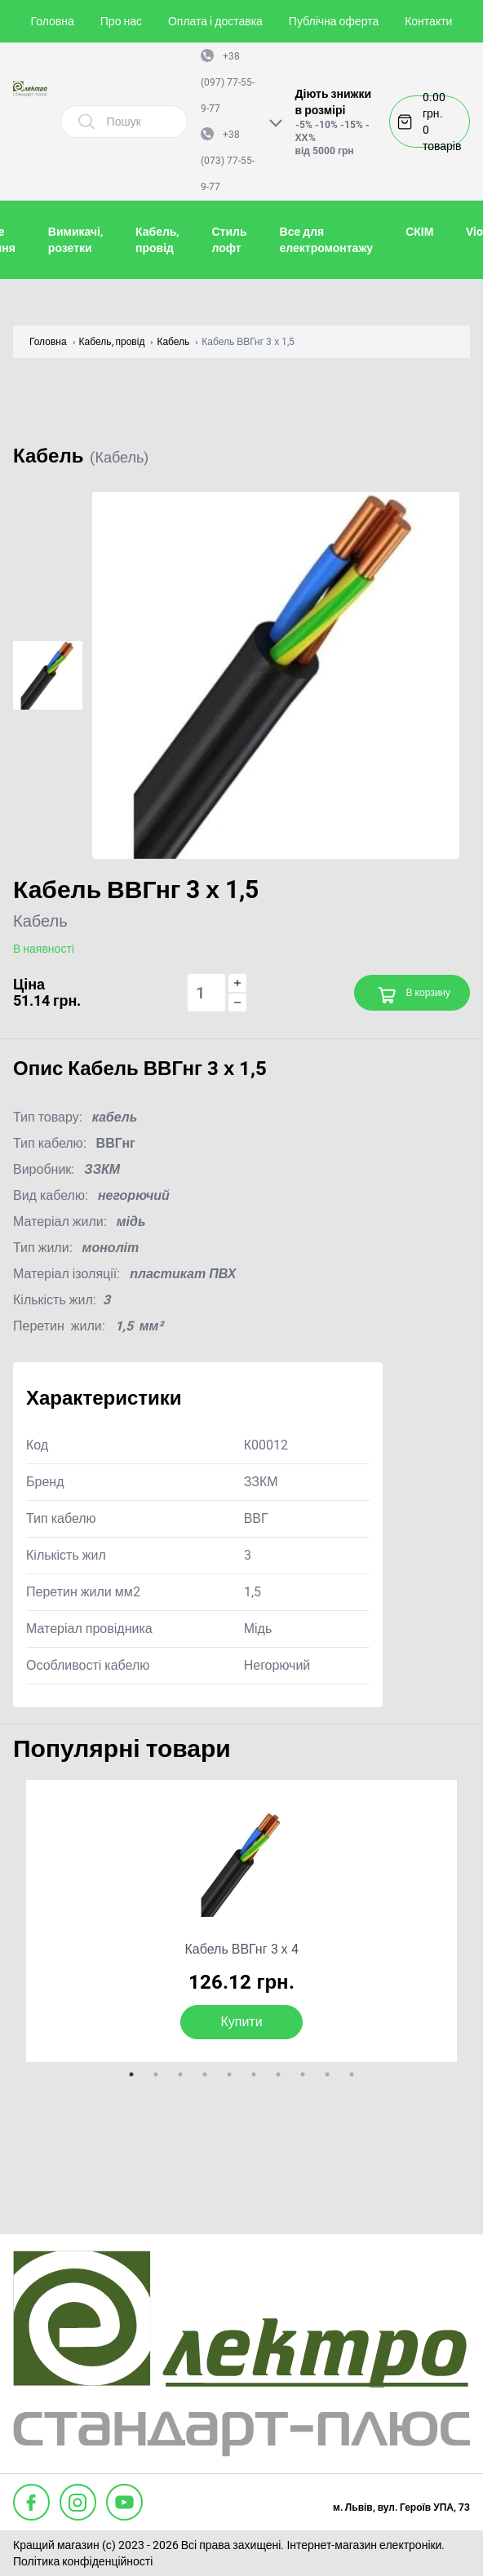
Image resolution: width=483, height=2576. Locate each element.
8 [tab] (303, 2074)
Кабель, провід (112, 341)
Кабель (173, 341)
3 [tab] (180, 2074)
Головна (52, 21)
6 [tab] (254, 2074)
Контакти (428, 21)
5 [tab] (229, 2074)
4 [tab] (205, 2074)
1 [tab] (131, 2074)
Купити (241, 2021)
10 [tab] (351, 2074)
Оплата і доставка (215, 21)
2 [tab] (156, 2074)
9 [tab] (327, 2074)
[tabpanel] (241, 1921)
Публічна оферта (334, 21)
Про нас (121, 21)
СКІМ (419, 231)
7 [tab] (278, 2074)
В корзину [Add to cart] (413, 995)
